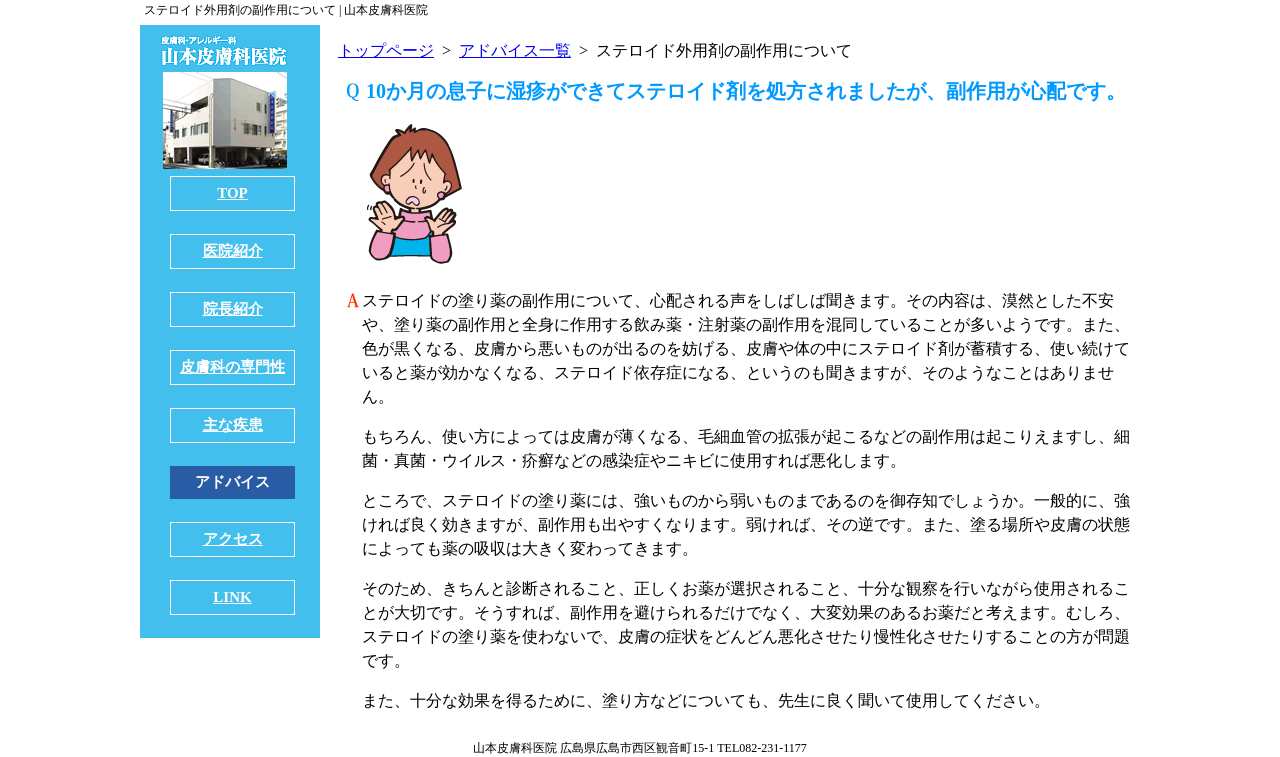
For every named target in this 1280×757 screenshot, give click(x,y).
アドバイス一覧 (515, 50)
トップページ (386, 50)
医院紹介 (233, 251)
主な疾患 (233, 425)
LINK (232, 597)
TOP (232, 193)
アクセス (233, 539)
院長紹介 (233, 309)
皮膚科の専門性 (232, 367)
